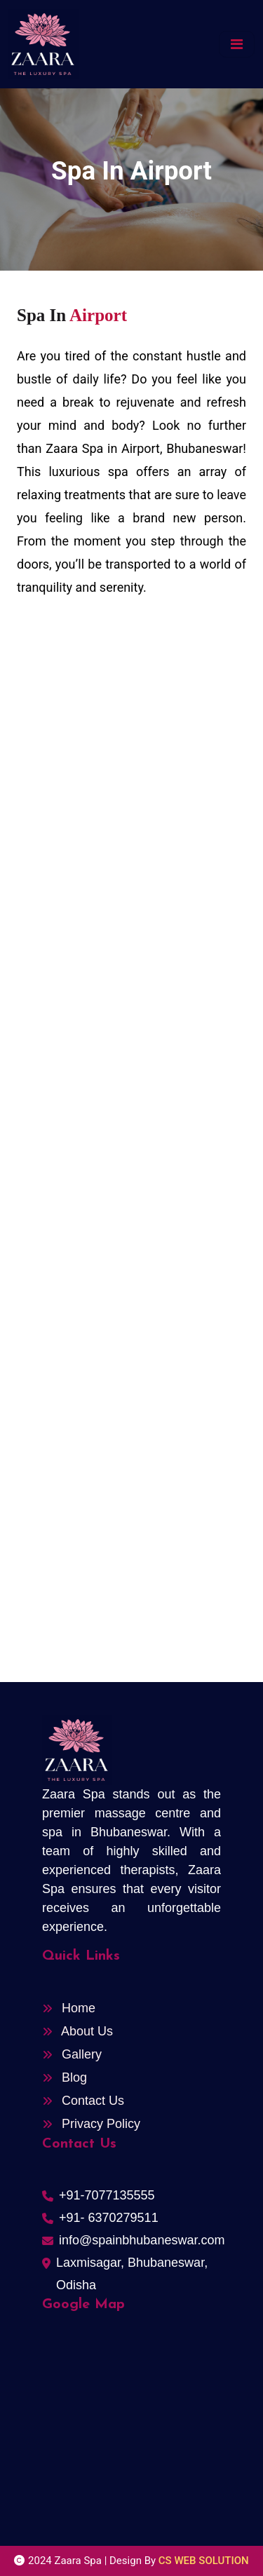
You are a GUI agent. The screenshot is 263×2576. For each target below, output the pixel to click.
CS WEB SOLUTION (204, 2560)
